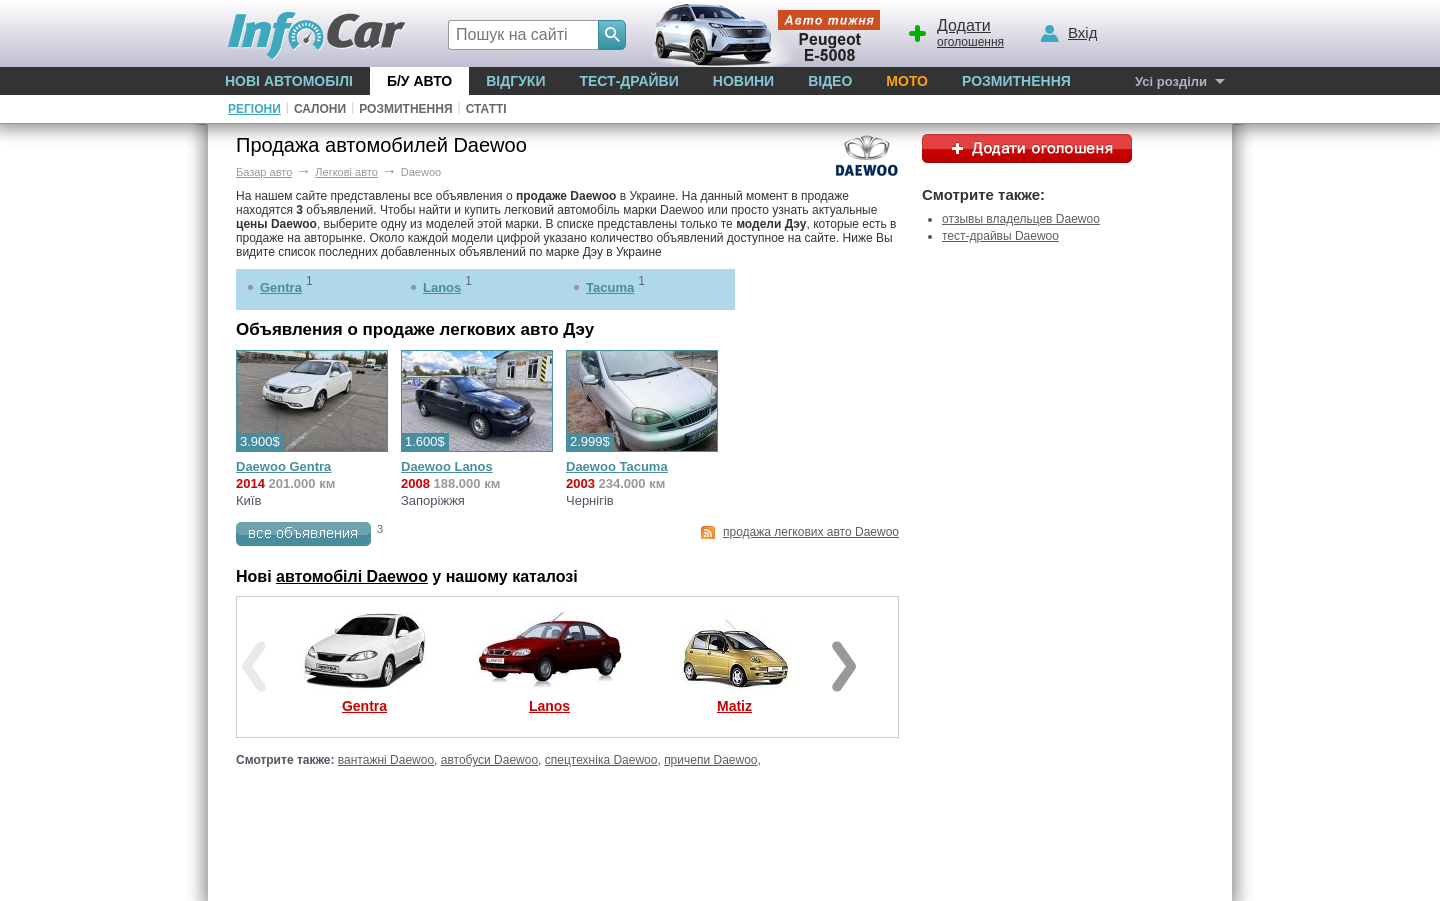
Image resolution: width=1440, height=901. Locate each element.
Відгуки (515, 81)
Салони (320, 109)
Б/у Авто (419, 81)
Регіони (254, 109)
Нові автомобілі (289, 81)
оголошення (955, 31)
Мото (907, 81)
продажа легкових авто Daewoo (811, 532)
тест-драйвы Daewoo (1000, 236)
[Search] (612, 35)
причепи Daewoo (710, 760)
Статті (486, 109)
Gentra (281, 287)
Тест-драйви (628, 81)
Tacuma (610, 287)
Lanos (442, 287)
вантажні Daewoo (386, 760)
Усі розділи (1171, 81)
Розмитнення (1016, 81)
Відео (830, 81)
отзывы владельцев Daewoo (1021, 219)
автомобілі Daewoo (352, 576)
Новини (743, 81)
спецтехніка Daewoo (601, 760)
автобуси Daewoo (489, 760)
